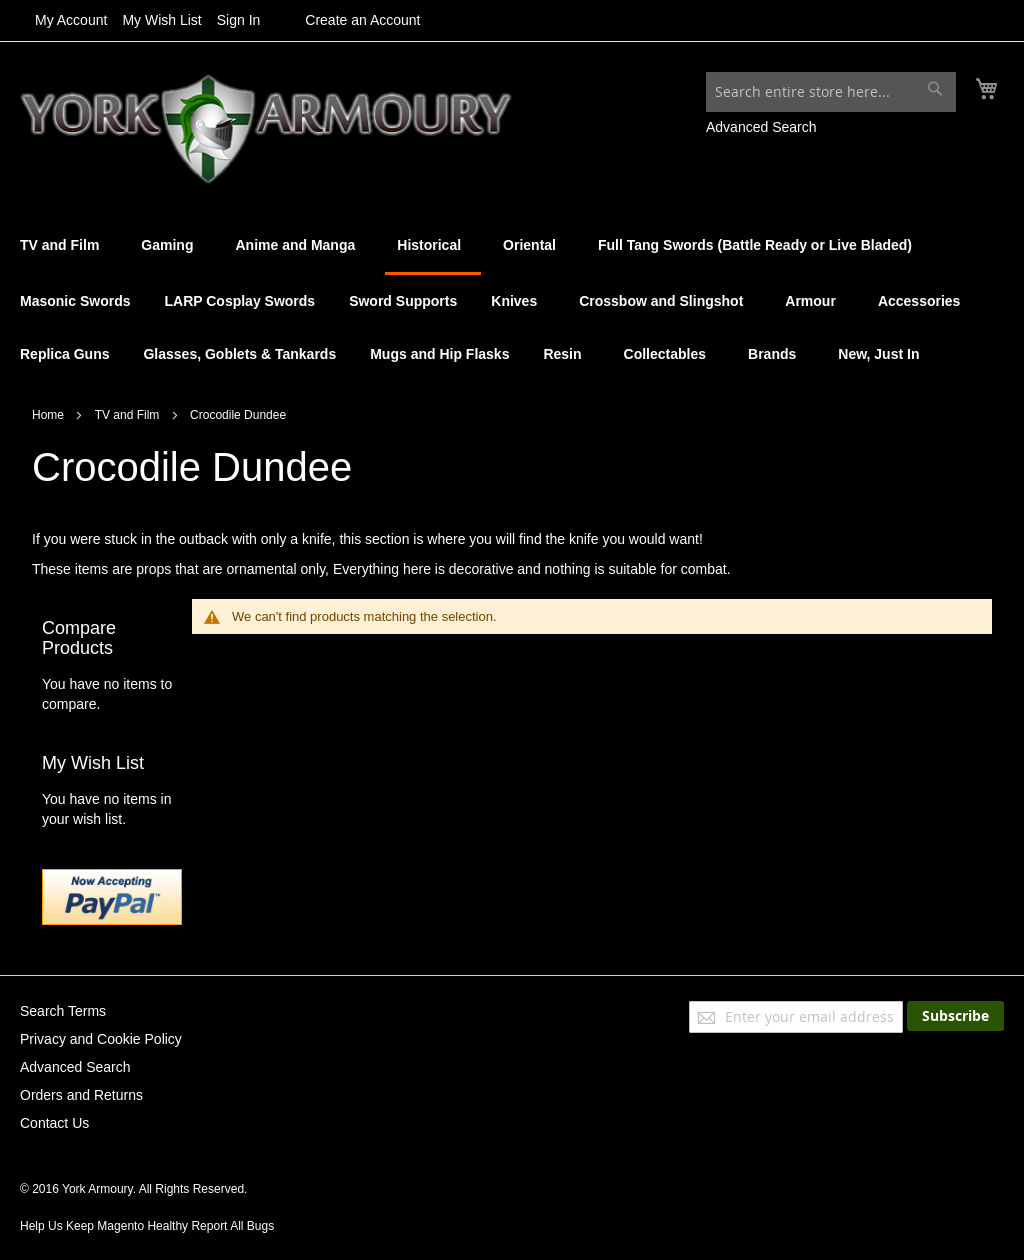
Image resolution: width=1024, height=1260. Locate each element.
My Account (71, 20)
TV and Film (129, 415)
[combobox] (831, 92)
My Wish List (161, 20)
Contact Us (54, 1123)
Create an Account (362, 20)
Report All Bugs (232, 1226)
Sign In (239, 20)
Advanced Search (761, 127)
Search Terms (63, 1011)
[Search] (935, 88)
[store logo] (266, 129)
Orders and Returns (81, 1095)
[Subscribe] (955, 1016)
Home (49, 415)
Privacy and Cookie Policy (101, 1039)
